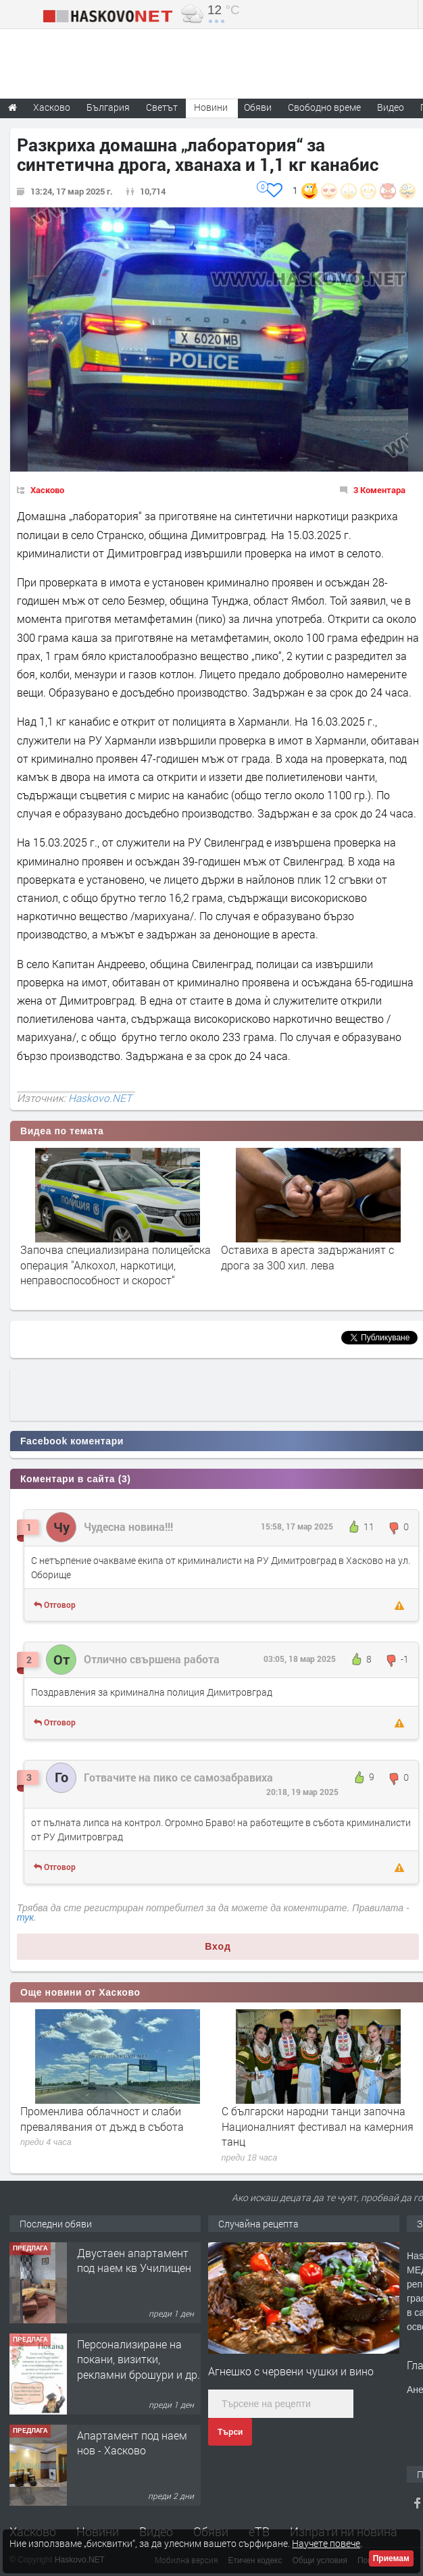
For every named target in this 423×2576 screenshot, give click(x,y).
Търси (230, 2432)
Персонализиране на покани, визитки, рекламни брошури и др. (138, 2359)
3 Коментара (379, 490)
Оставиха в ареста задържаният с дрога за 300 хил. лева (307, 1256)
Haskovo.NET (100, 1098)
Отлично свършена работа (152, 1659)
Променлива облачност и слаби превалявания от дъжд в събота (102, 2118)
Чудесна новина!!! (128, 1526)
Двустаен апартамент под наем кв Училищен (134, 2260)
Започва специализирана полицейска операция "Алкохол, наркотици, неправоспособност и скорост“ (115, 1264)
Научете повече (326, 2543)
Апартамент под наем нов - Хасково (132, 2442)
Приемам (391, 2558)
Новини (211, 107)
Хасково (47, 490)
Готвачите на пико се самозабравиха (178, 1777)
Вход (218, 1946)
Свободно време (324, 107)
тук (25, 1917)
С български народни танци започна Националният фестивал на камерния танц (318, 2126)
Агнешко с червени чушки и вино (291, 2371)
